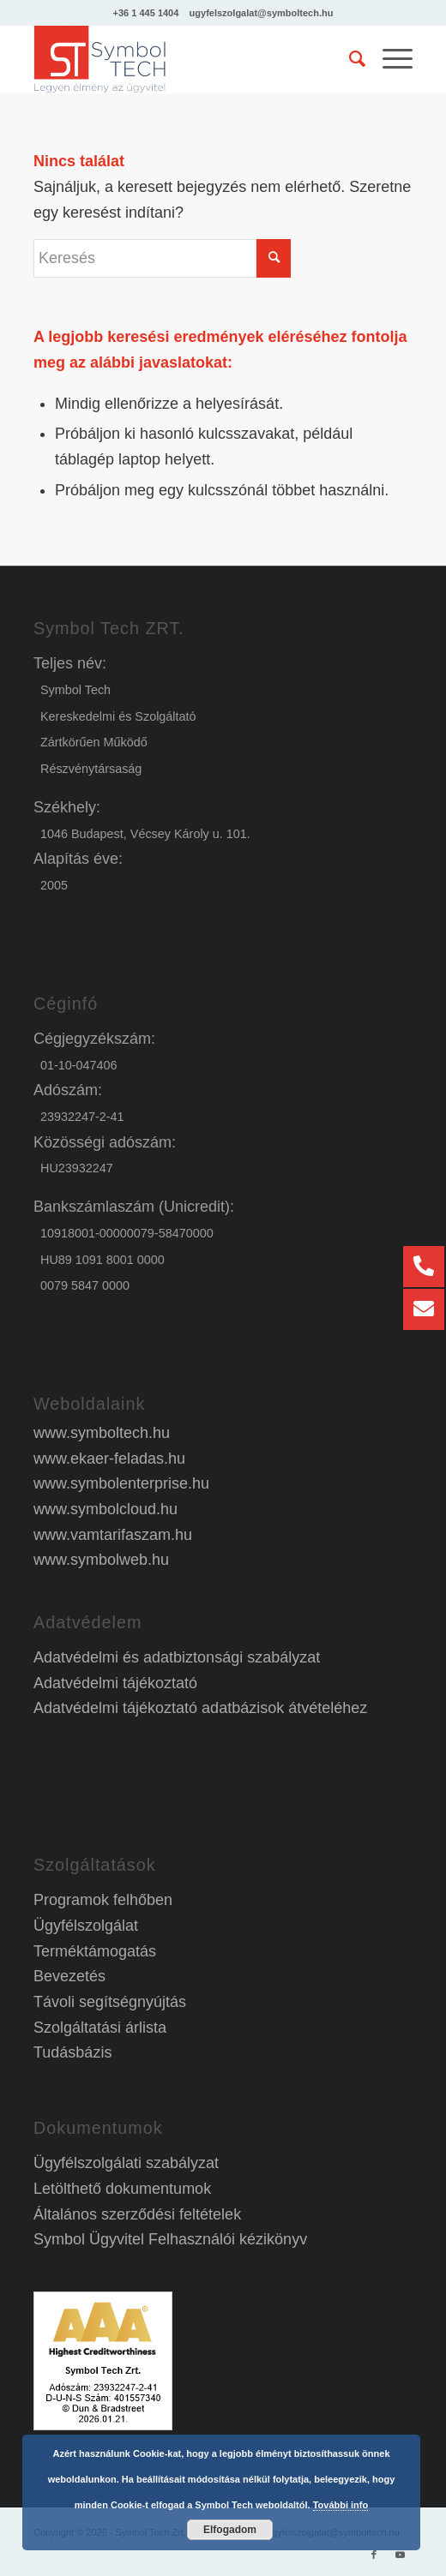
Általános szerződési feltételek (137, 2214)
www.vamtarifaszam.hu (112, 1534)
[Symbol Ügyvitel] (185, 59)
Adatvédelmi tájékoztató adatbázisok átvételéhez (200, 1707)
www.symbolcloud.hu (105, 1509)
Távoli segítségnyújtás (109, 2001)
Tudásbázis (72, 2052)
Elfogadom (229, 2530)
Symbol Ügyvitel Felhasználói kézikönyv (170, 2239)
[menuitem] (348, 59)
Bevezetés (69, 1976)
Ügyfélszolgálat (85, 1925)
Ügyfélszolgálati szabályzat (126, 2163)
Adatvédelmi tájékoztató (115, 1683)
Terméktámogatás (94, 1951)
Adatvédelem (87, 1622)
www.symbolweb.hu (101, 1559)
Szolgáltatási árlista (99, 2027)
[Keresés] (348, 59)
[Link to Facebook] (374, 2554)
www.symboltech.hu (101, 1432)
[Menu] (389, 59)
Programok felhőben (102, 1899)
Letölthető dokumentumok (122, 2188)
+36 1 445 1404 (146, 13)
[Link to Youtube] (400, 2554)
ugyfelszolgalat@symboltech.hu (262, 13)
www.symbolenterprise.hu (121, 1483)
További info (341, 2505)
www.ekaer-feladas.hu (109, 1458)
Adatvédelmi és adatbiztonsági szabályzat (176, 1657)
